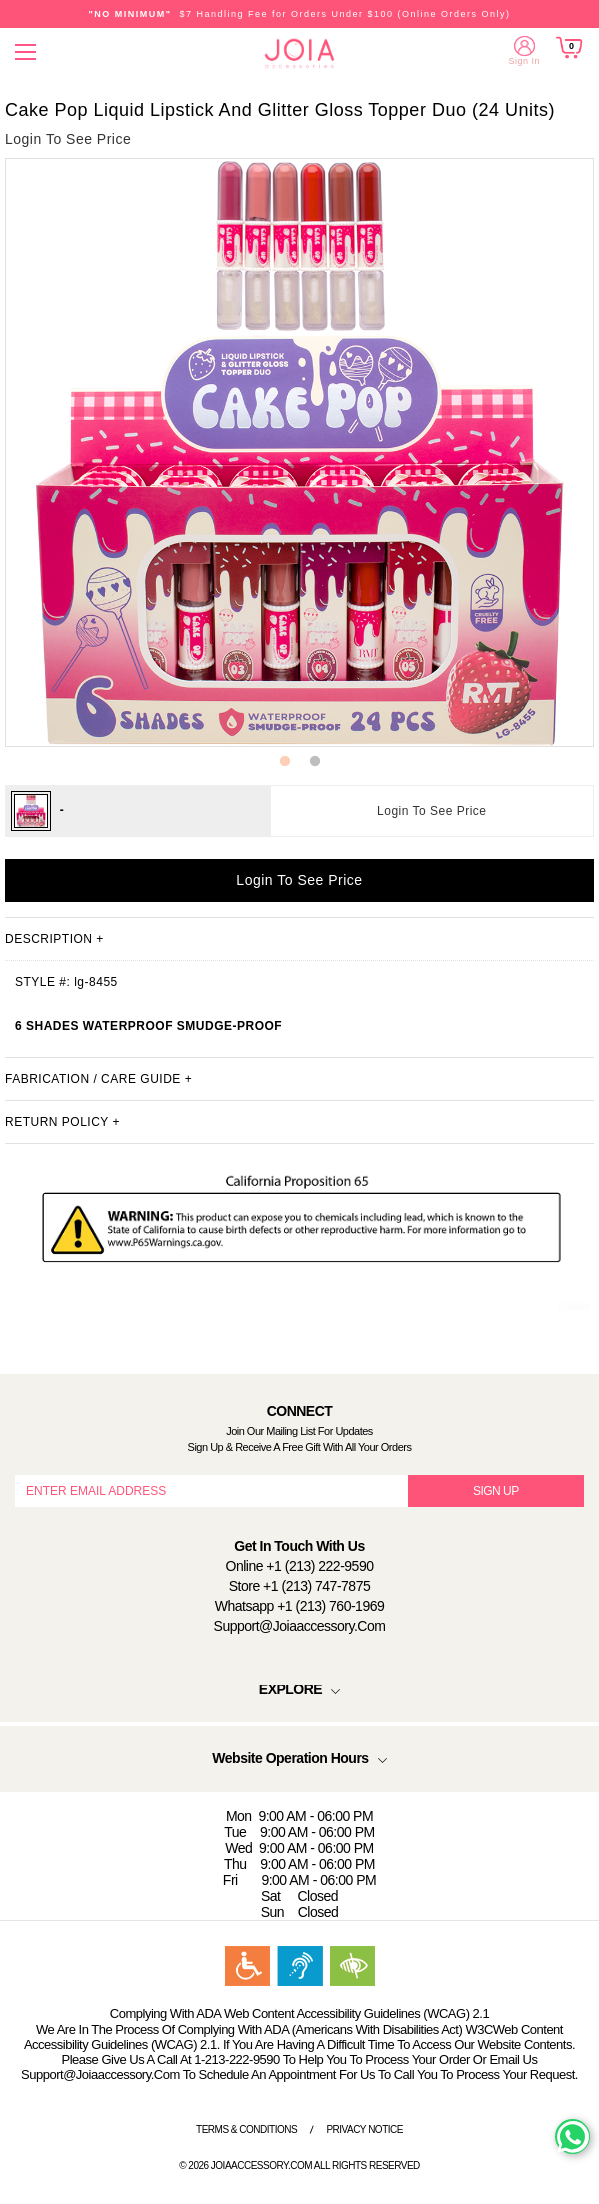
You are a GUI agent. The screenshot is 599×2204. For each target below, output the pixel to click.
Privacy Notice (364, 2129)
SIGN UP (496, 1491)
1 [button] (285, 762)
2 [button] (315, 762)
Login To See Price (432, 811)
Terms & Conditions (246, 2129)
